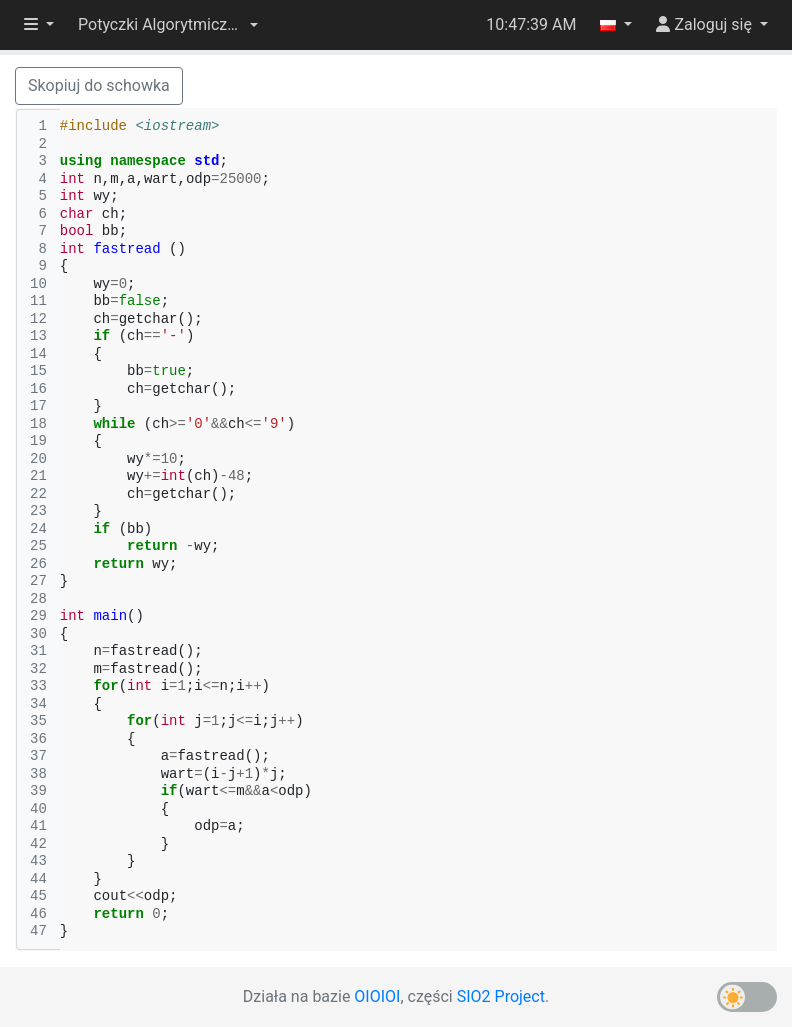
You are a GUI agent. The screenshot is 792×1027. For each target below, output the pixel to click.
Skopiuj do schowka (99, 85)
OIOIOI (377, 996)
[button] (168, 25)
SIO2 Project (501, 996)
